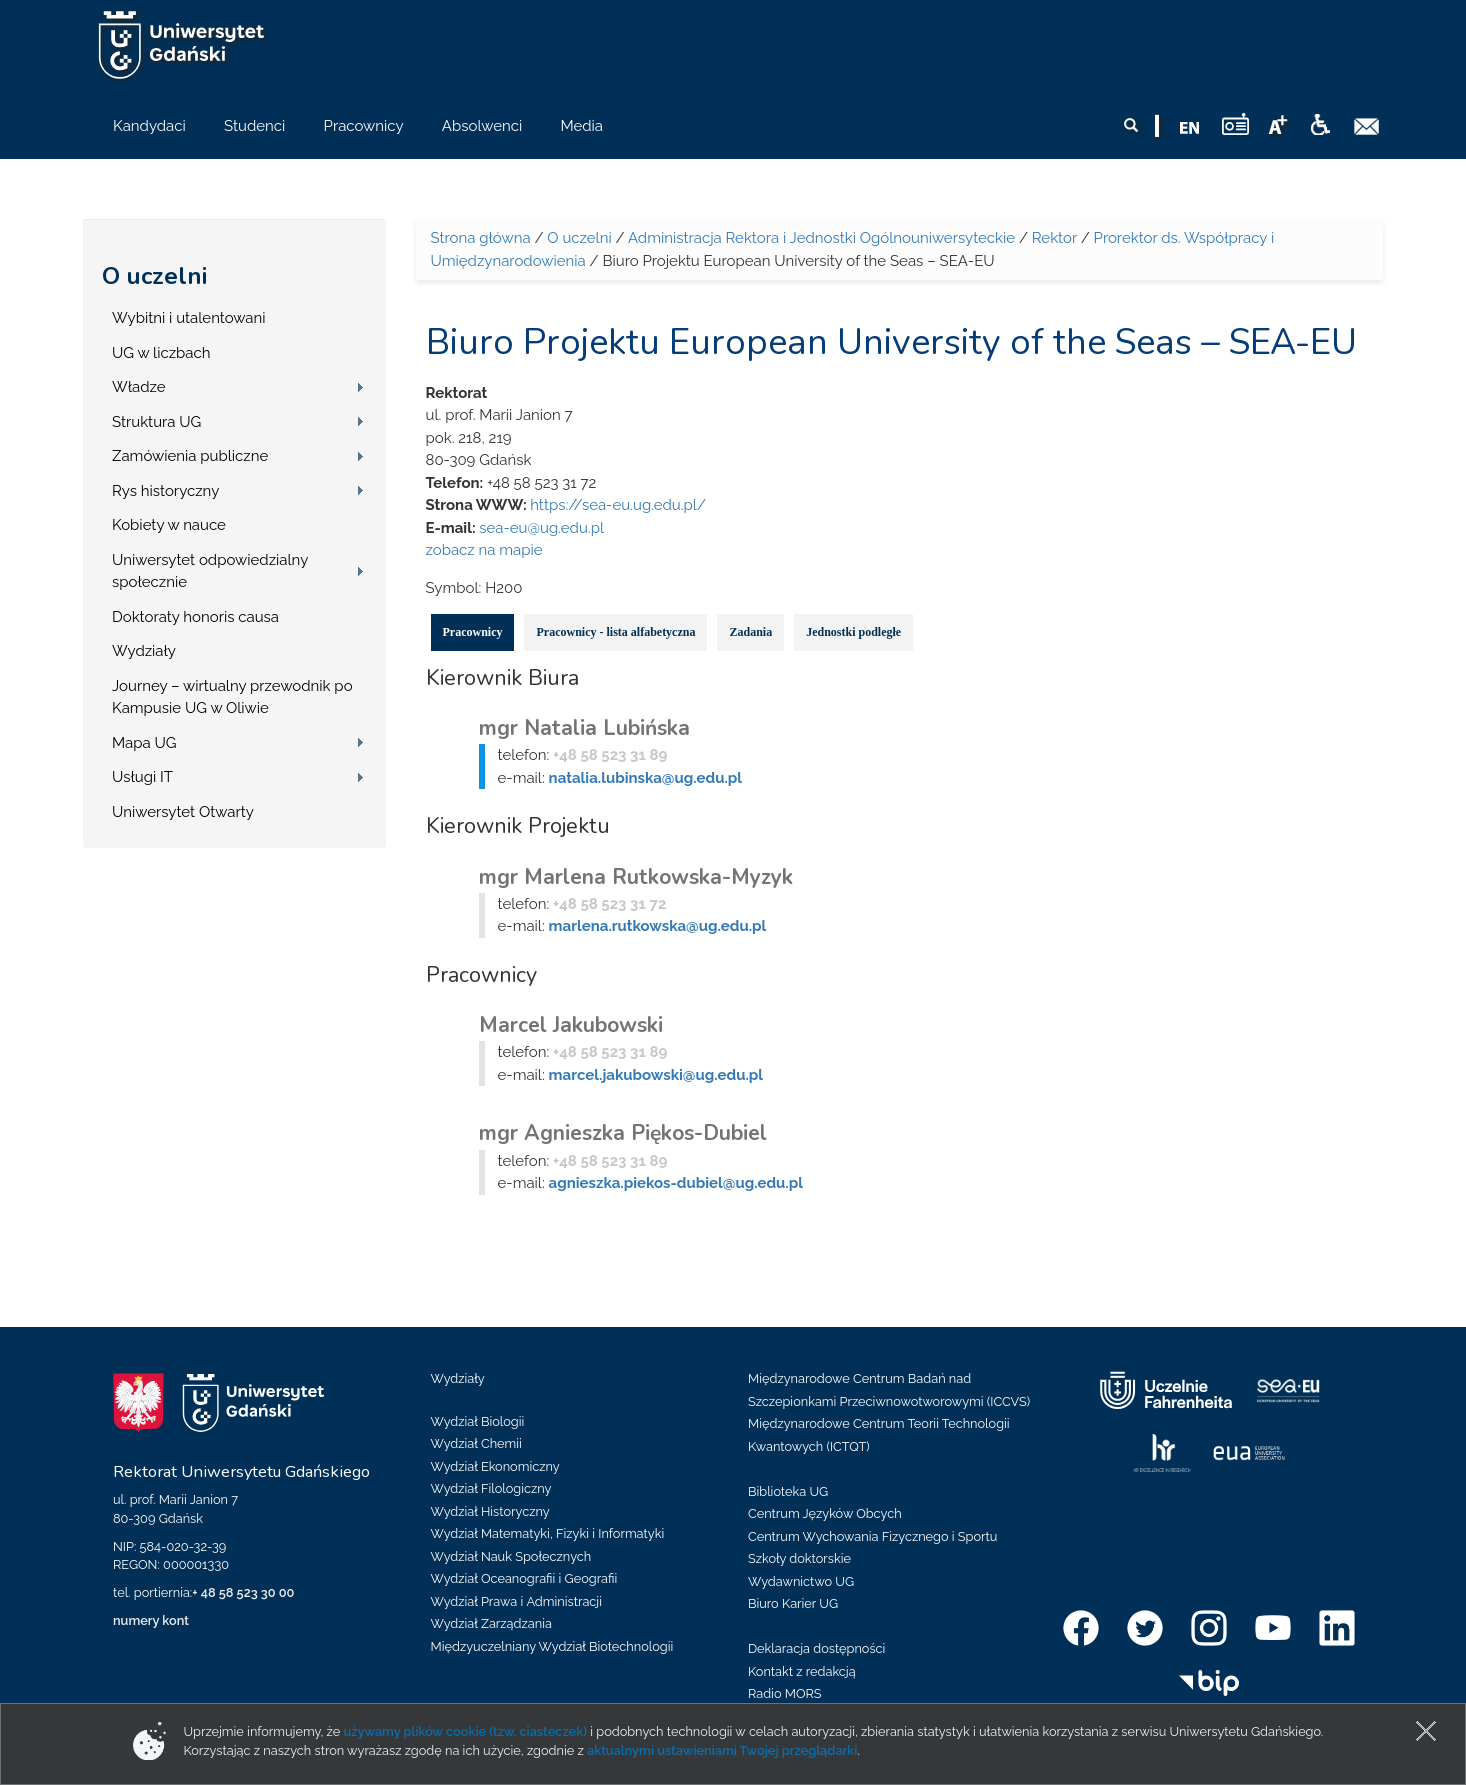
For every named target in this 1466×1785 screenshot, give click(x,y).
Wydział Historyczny (490, 1511)
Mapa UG (144, 743)
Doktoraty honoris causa (195, 617)
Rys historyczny (165, 491)
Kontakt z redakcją (802, 1671)
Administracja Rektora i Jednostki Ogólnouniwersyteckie (821, 238)
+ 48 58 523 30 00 (243, 1592)
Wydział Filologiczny (491, 1488)
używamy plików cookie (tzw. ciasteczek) (465, 1731)
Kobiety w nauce (169, 525)
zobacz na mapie (484, 550)
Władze (139, 387)
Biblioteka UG (788, 1491)
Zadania (750, 632)
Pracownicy (473, 632)
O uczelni (154, 276)
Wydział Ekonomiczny (495, 1466)
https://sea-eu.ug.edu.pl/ (618, 505)
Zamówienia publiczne (190, 456)
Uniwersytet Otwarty (183, 812)
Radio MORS (785, 1693)
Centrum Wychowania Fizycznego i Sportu (872, 1536)
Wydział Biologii (478, 1421)
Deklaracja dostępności (816, 1648)
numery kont (151, 1620)
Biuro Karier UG (793, 1603)
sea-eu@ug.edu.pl (541, 528)
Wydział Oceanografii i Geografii (524, 1578)
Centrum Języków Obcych (825, 1513)
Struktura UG (156, 422)
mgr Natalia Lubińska (584, 728)
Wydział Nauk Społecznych (511, 1556)
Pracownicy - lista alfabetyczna (615, 632)
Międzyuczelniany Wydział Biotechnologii (552, 1646)
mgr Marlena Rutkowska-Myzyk (636, 877)
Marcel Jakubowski (571, 1025)
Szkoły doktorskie (799, 1558)
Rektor (1054, 238)
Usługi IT (142, 777)
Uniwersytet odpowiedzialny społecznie (210, 571)
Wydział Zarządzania (491, 1623)
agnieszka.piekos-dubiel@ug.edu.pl (676, 1183)
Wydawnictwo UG (801, 1581)
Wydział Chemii (476, 1443)
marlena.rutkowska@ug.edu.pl (658, 926)
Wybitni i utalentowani (189, 318)
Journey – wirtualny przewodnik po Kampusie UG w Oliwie (232, 697)
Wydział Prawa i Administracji (517, 1601)
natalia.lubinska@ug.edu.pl (646, 778)
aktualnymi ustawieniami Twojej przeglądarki (722, 1750)
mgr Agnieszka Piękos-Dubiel (623, 1133)
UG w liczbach (161, 353)
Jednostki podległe (853, 632)
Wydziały (144, 651)
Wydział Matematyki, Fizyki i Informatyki (548, 1533)
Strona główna (481, 238)
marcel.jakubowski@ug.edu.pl (656, 1075)
